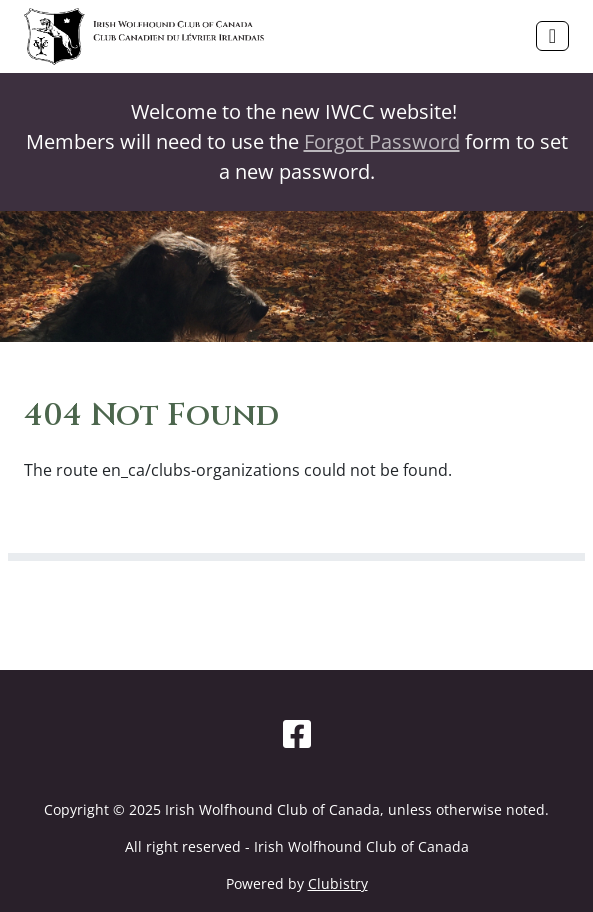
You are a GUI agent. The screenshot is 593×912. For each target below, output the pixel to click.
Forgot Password (382, 141)
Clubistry (338, 883)
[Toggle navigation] (552, 36)
